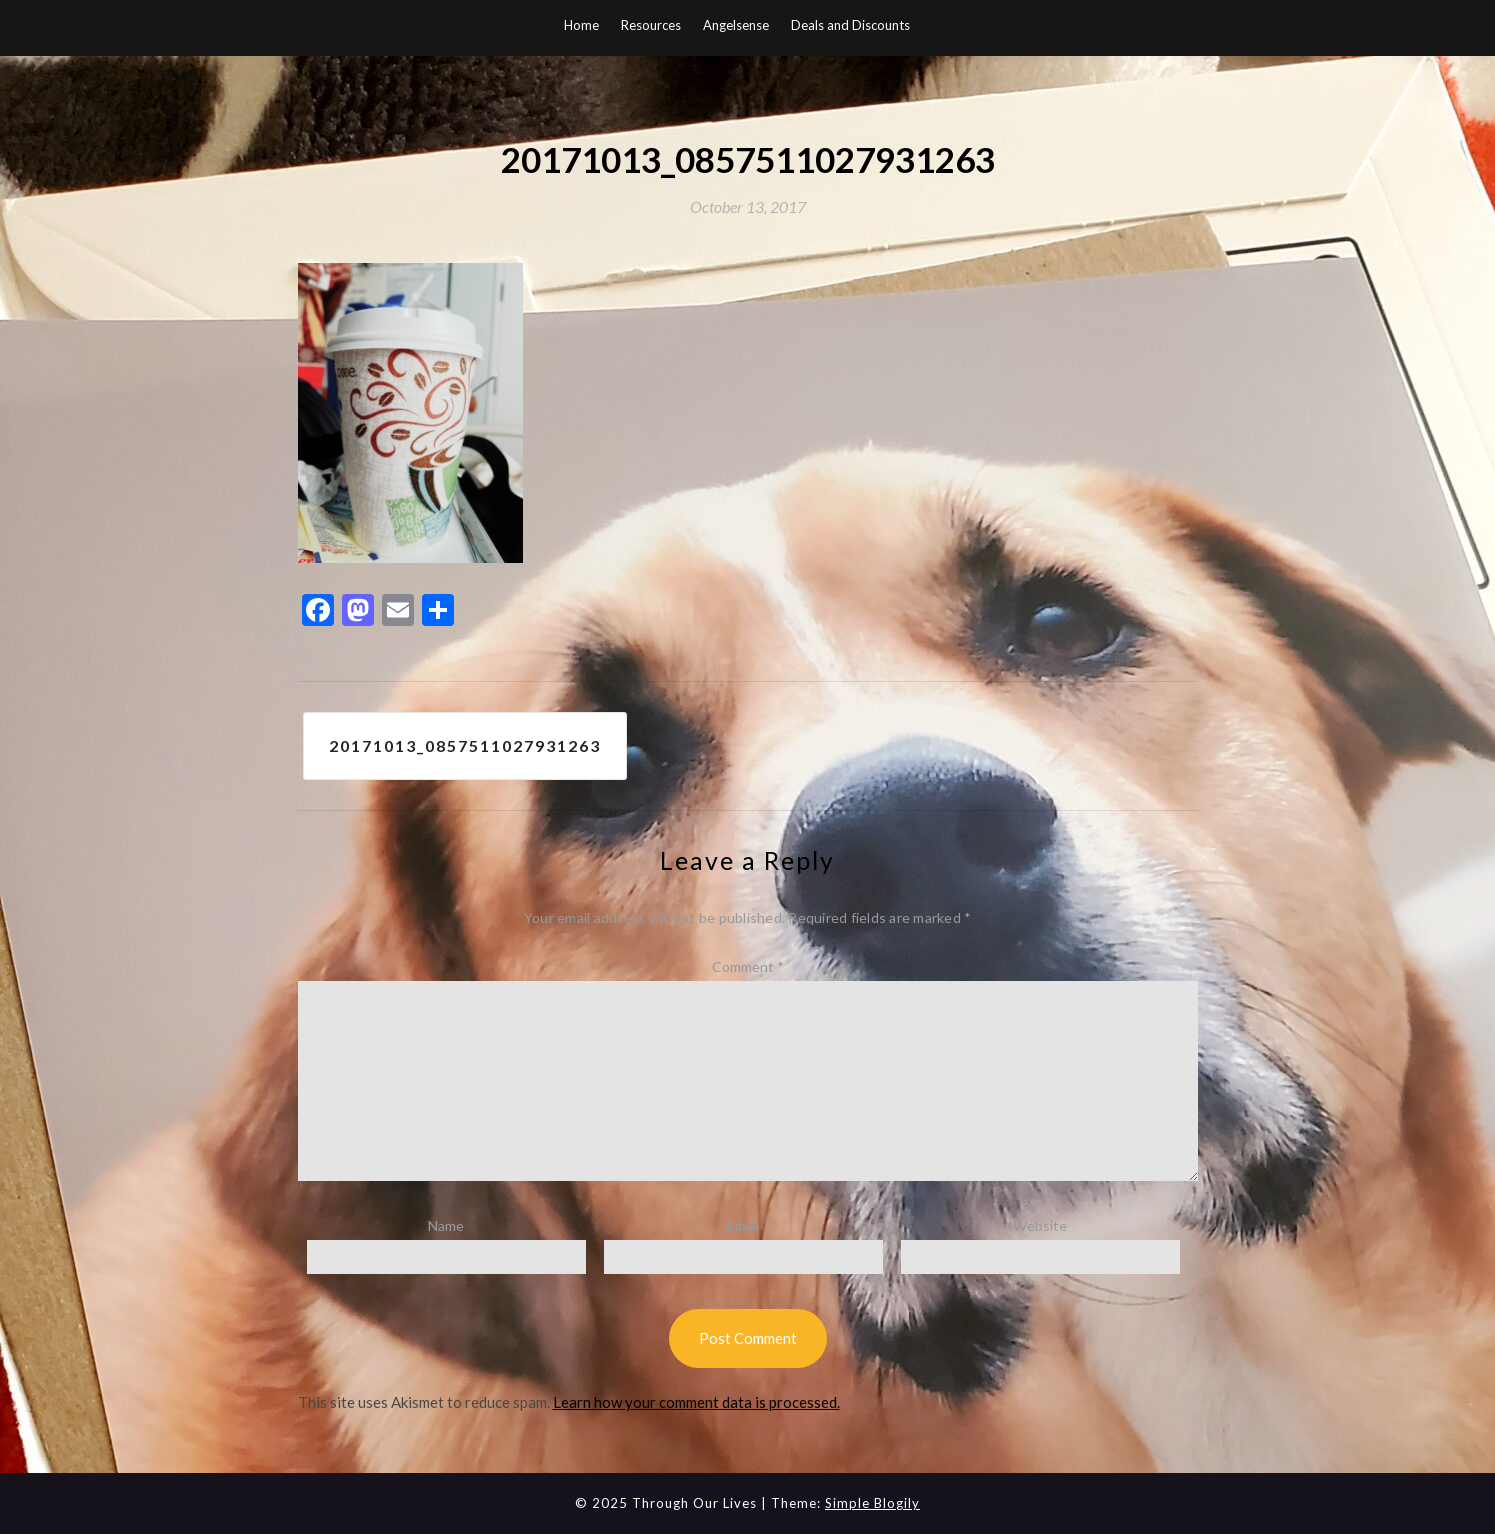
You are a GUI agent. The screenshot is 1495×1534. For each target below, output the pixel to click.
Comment (748, 966)
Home (581, 25)
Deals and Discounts (850, 25)
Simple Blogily (872, 1503)
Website (1040, 1225)
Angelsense (736, 25)
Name (446, 1225)
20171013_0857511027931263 (465, 745)
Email (743, 1225)
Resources (651, 25)
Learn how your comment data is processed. (696, 1402)
